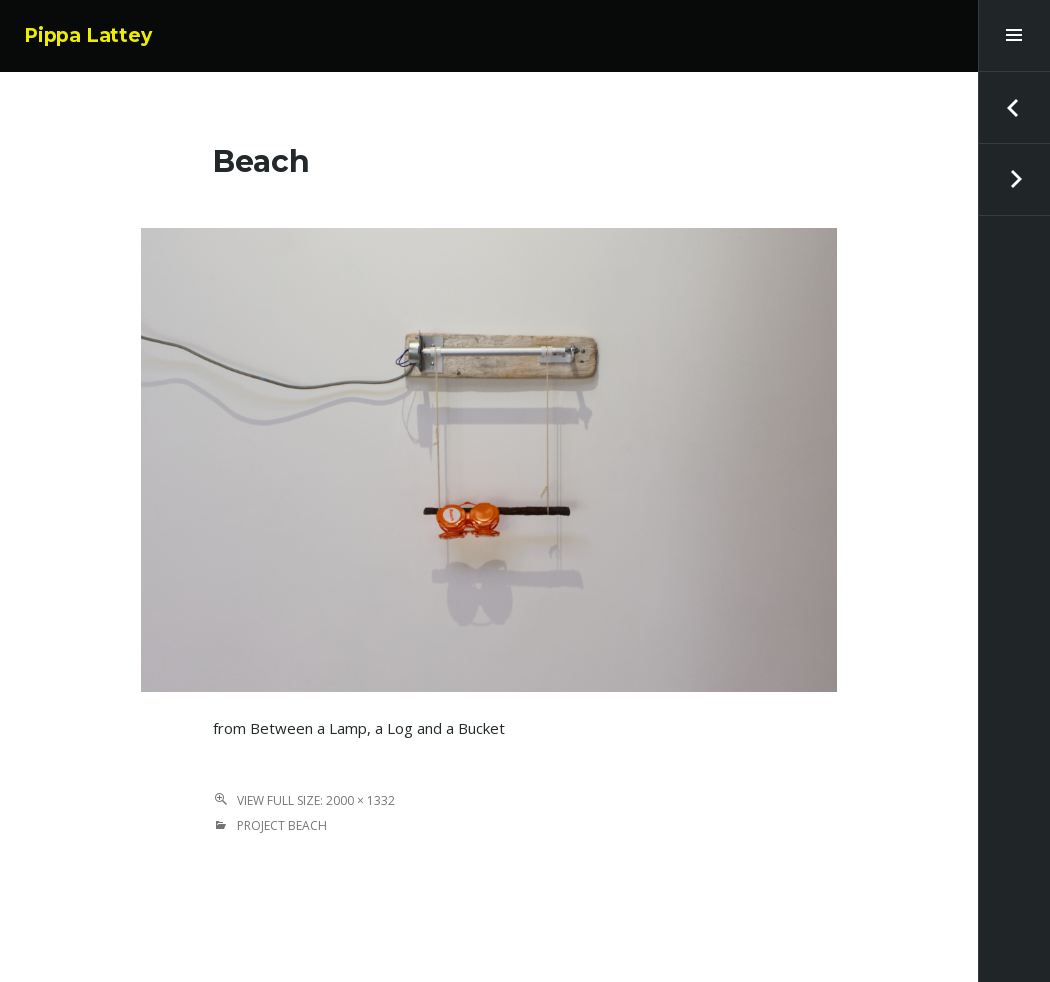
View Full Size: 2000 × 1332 (316, 800)
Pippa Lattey (88, 35)
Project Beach (282, 825)
